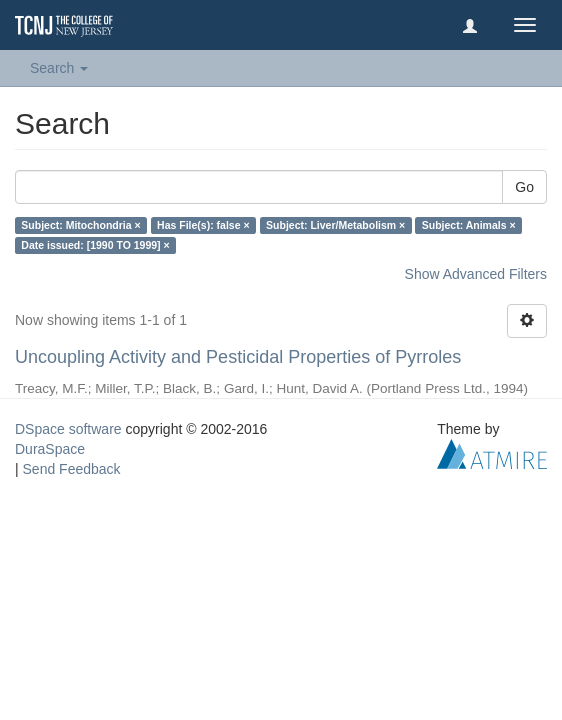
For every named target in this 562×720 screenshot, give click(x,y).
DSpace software (68, 429)
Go (524, 187)
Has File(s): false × (203, 225)
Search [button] (59, 68)
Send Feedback (72, 469)
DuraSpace (50, 449)
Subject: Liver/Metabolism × (335, 225)
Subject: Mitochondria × (80, 225)
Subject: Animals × (469, 225)
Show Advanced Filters (476, 274)
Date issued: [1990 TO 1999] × (95, 245)
